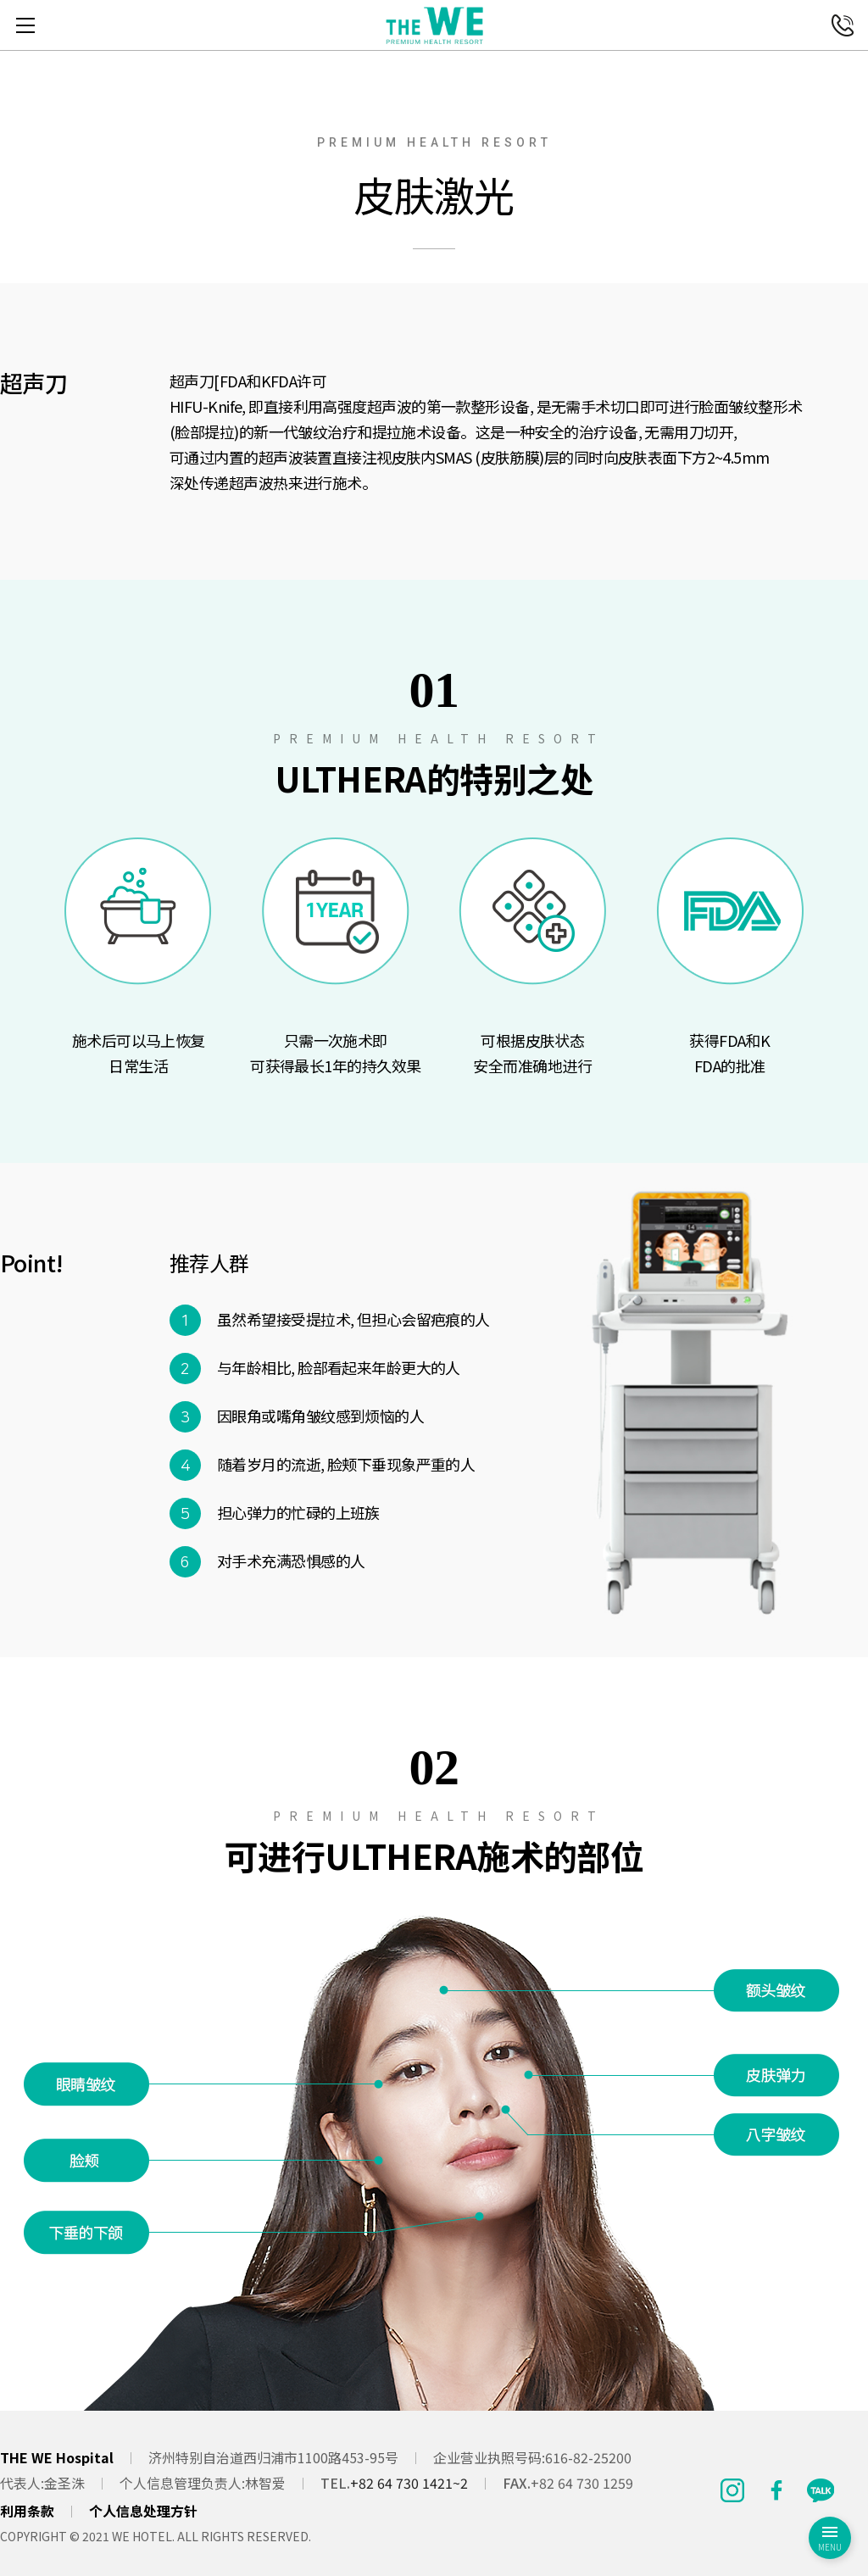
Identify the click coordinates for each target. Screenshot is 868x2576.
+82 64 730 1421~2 (409, 2483)
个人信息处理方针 (143, 2511)
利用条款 (27, 2511)
